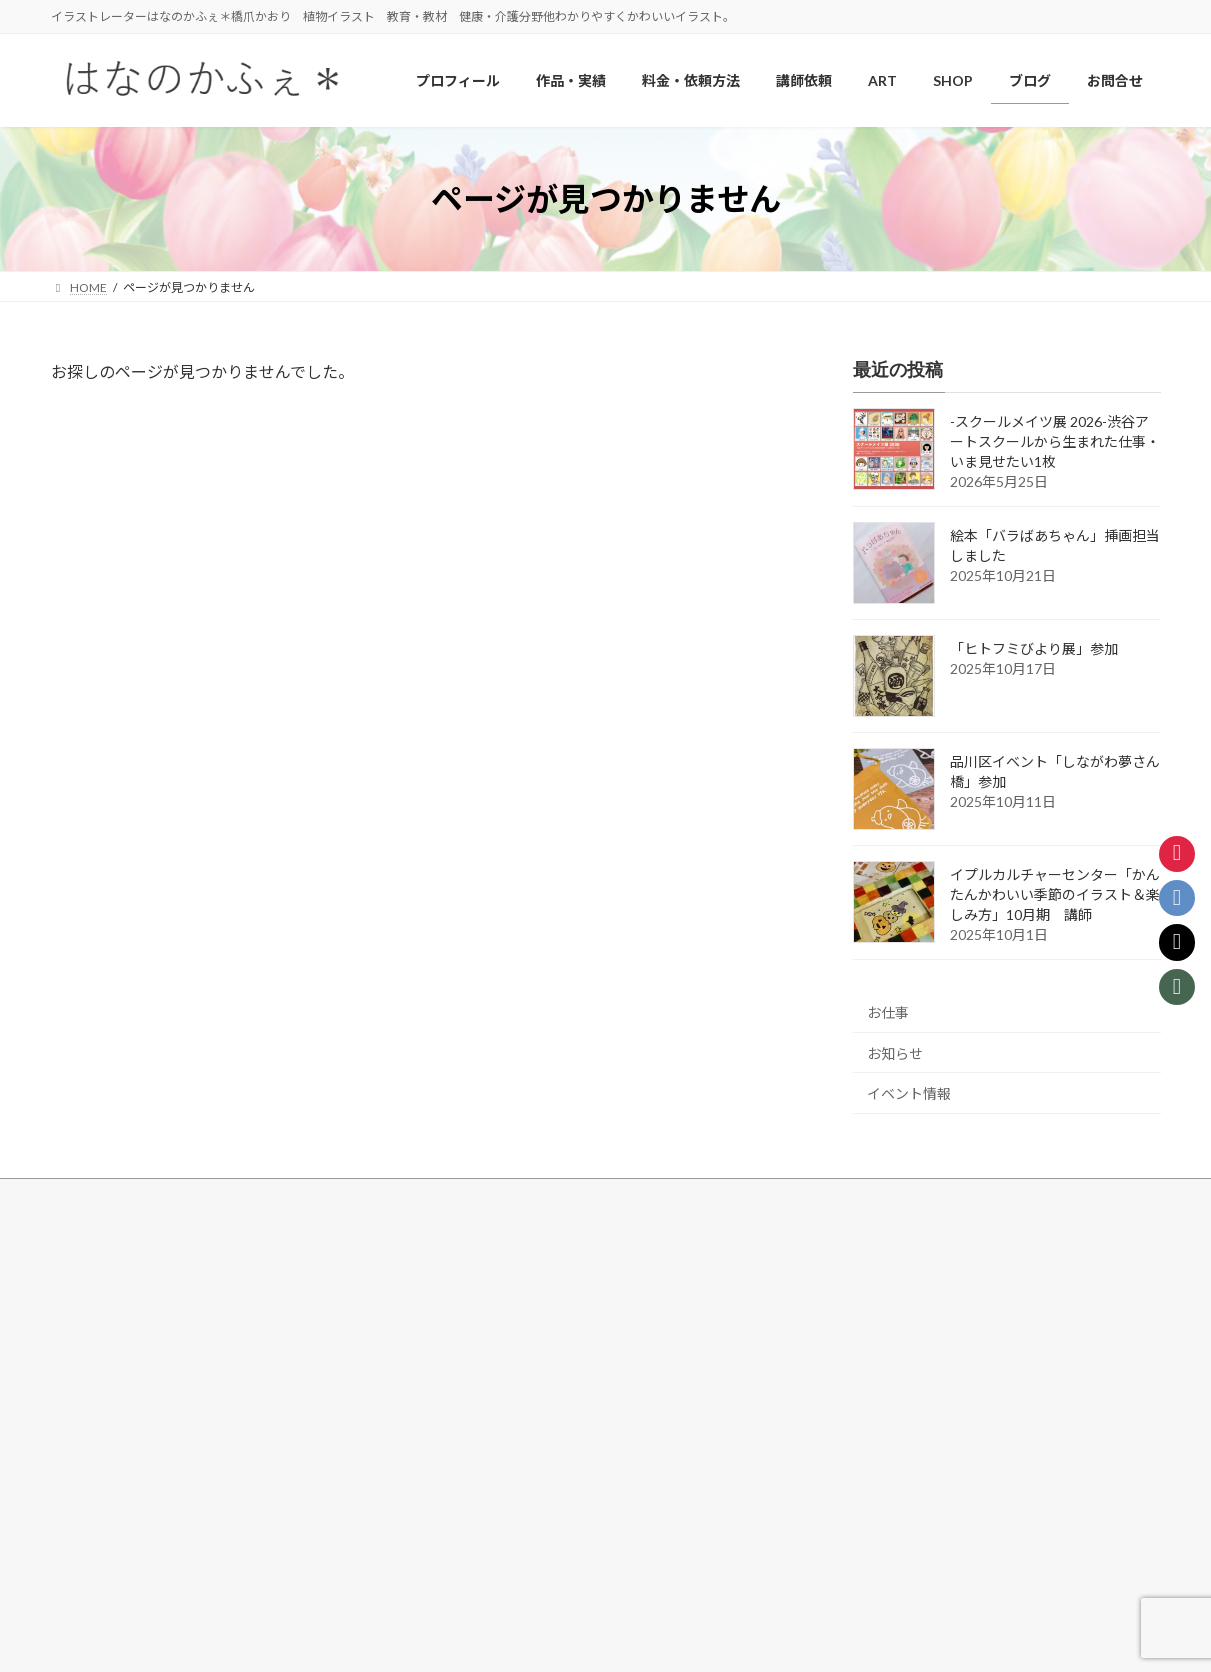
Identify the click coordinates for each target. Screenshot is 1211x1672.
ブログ (461, 1449)
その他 (93, 1486)
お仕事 (888, 1012)
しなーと (479, 1312)
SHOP (459, 1345)
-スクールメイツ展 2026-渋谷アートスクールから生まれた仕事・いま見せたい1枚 (1055, 442)
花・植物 (99, 1312)
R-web (777, 1637)
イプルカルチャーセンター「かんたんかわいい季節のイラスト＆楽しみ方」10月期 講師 (1055, 895)
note (455, 1482)
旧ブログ (467, 1517)
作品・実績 (93, 1278)
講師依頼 (467, 1415)
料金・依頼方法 (485, 1380)
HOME (81, 1243)
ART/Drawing (489, 1278)
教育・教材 (105, 1382)
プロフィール (479, 1245)
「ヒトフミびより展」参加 (1034, 649)
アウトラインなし (123, 1451)
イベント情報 (909, 1094)
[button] (883, 1369)
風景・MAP (106, 1417)
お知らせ (895, 1053)
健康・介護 (105, 1347)
